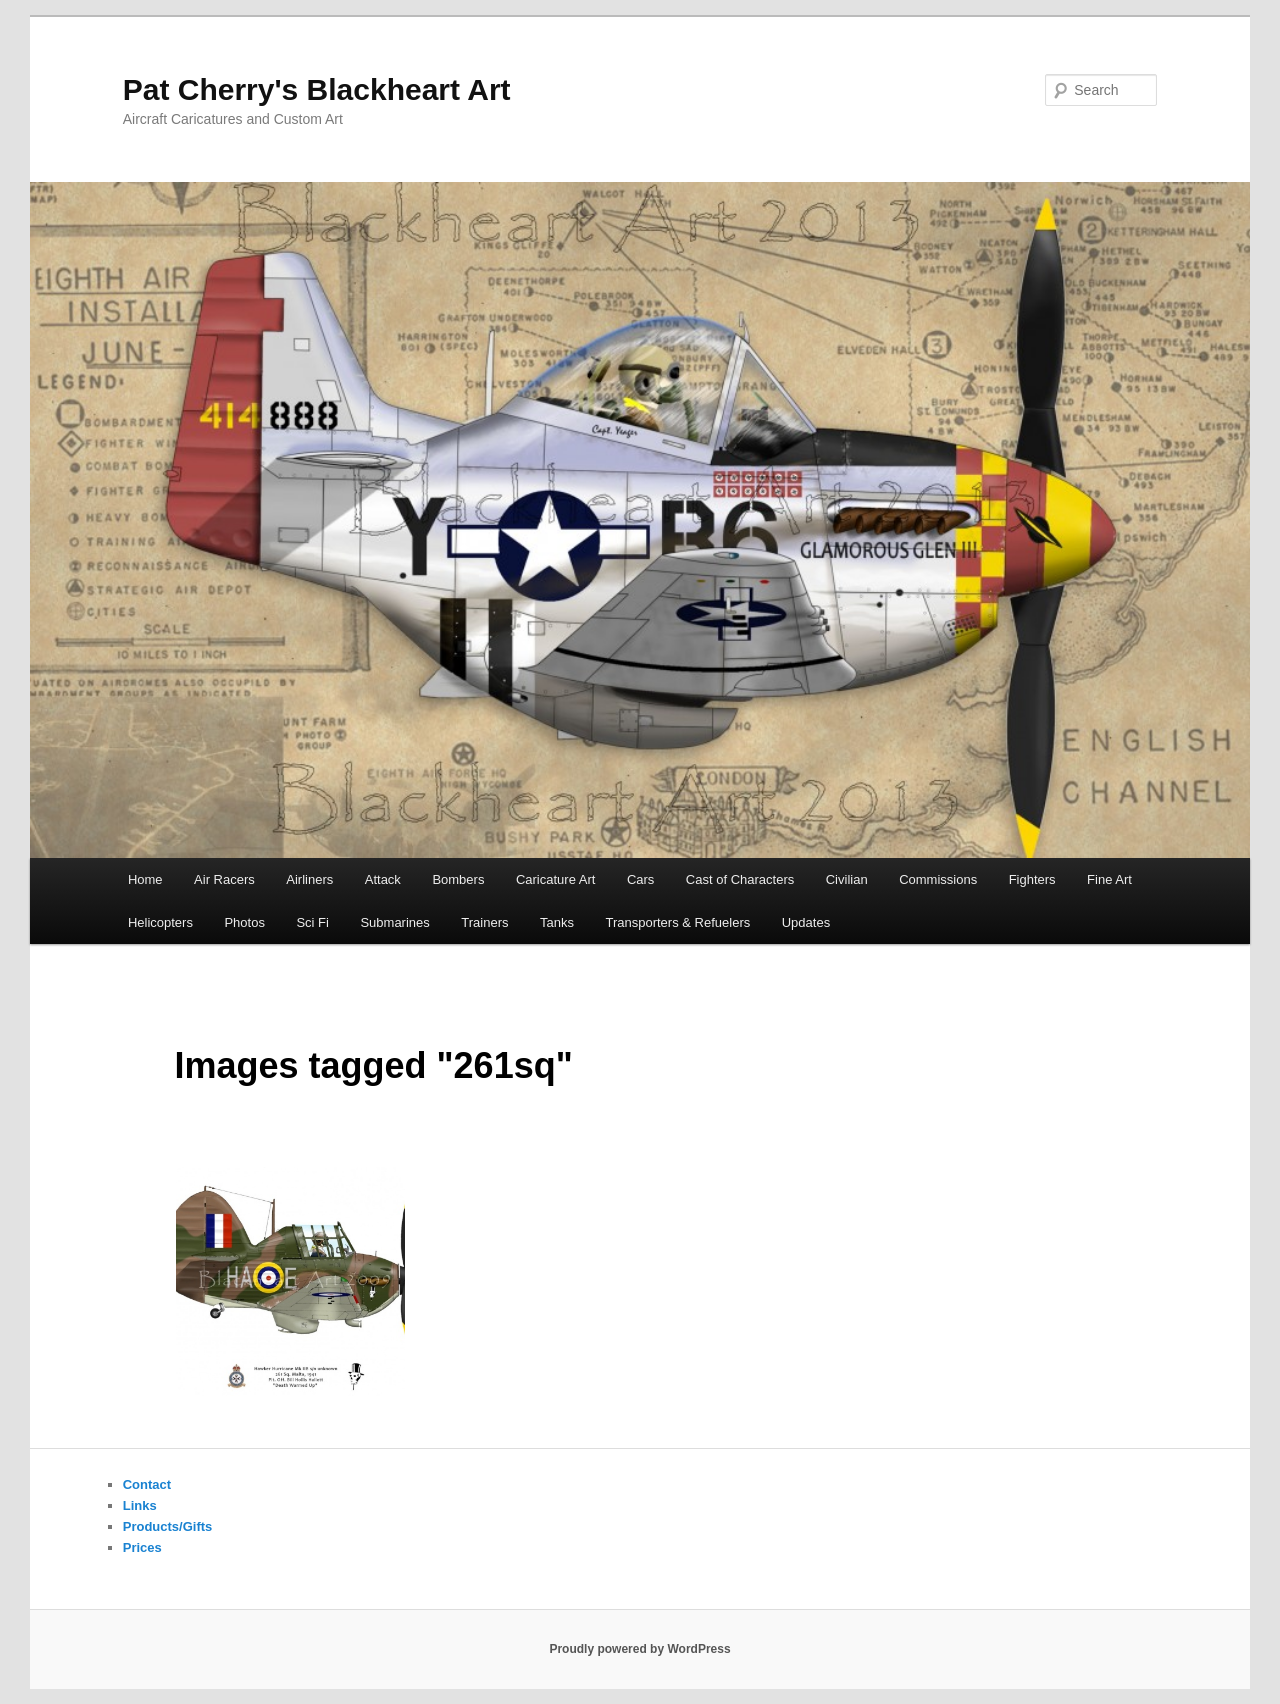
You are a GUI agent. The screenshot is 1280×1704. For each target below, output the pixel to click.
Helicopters (160, 922)
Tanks (557, 922)
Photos (244, 922)
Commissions (938, 879)
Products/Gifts (168, 1526)
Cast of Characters (740, 879)
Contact (147, 1484)
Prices (142, 1547)
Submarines (394, 922)
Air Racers (224, 879)
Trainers (484, 922)
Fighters (1032, 879)
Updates (806, 922)
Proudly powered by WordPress (639, 1649)
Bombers (458, 879)
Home (145, 879)
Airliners (309, 879)
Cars (640, 879)
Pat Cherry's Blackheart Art (317, 89)
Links (140, 1505)
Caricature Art (555, 879)
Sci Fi (312, 922)
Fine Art (1109, 879)
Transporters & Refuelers (677, 922)
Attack (383, 879)
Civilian (847, 879)
